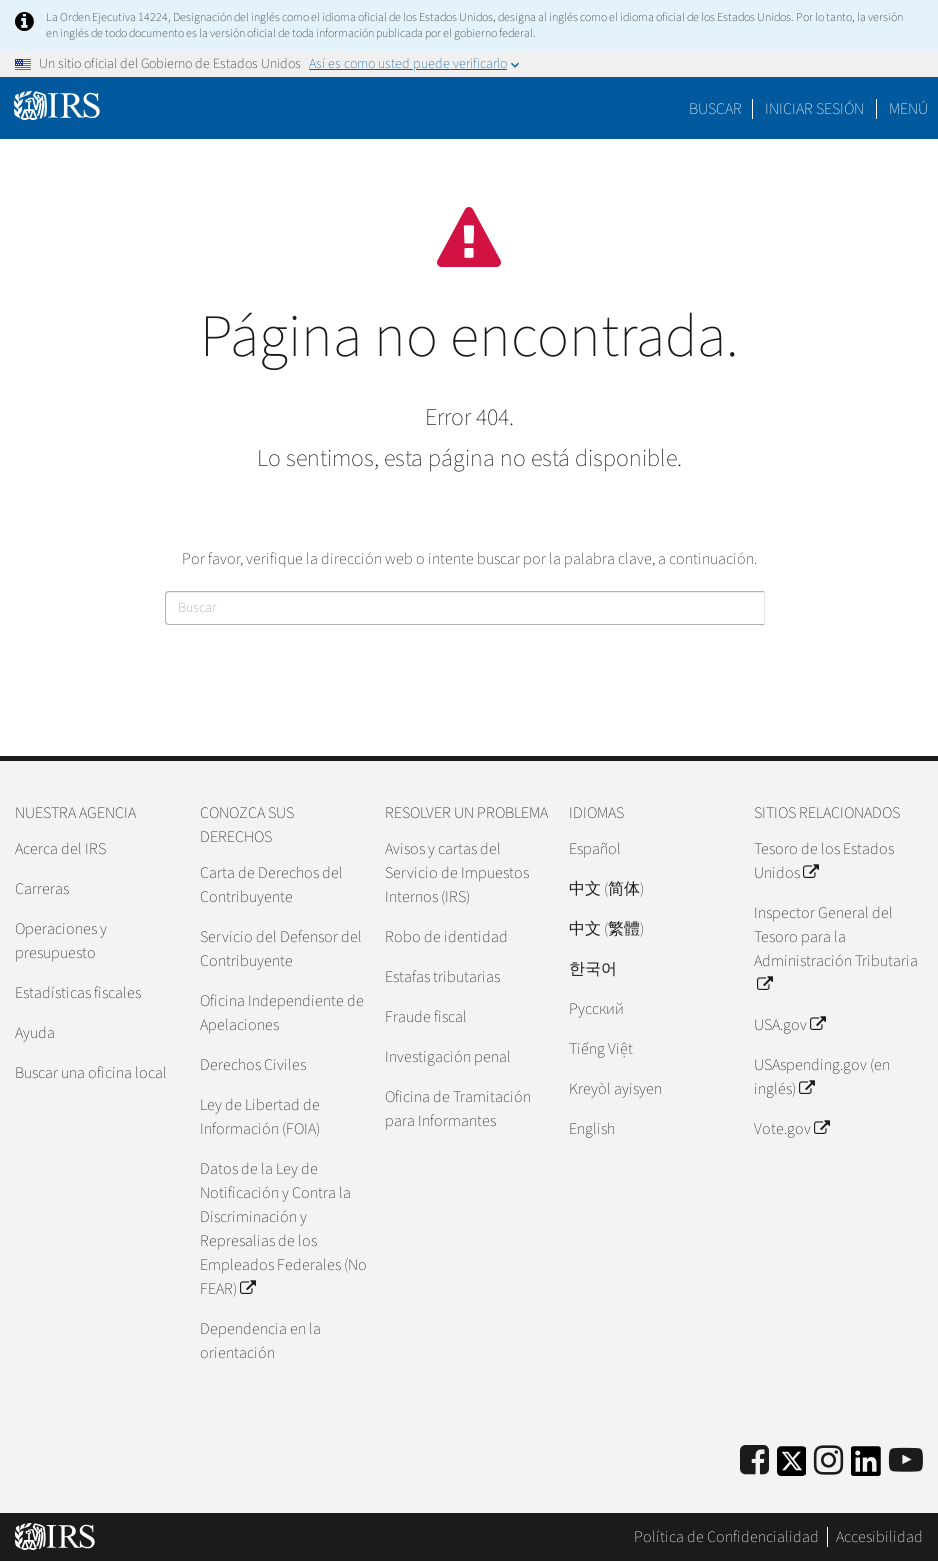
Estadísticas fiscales (78, 993)
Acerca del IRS (60, 849)
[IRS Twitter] (792, 1467)
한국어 (593, 969)
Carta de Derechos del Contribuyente (271, 885)
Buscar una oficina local (91, 1073)
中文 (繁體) (606, 929)
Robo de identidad (446, 937)
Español (595, 849)
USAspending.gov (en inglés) (822, 1077)
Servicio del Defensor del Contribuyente (281, 949)
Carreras (42, 889)
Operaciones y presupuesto (61, 941)
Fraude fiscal (426, 1017)
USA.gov (789, 1025)
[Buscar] (465, 608)
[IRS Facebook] (754, 1461)
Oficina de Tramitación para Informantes (458, 1109)
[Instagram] (828, 1461)
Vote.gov (791, 1129)
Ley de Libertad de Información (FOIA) (260, 1117)
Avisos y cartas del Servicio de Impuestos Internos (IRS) (457, 873)
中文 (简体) (606, 889)
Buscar (715, 109)
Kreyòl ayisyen (615, 1089)
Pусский (596, 1009)
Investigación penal (448, 1057)
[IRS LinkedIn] (866, 1467)
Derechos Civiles (253, 1065)
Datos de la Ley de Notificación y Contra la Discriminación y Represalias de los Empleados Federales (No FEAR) (283, 1229)
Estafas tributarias (442, 977)
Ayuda (35, 1033)
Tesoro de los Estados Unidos (824, 861)
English (592, 1129)
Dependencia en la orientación (260, 1341)
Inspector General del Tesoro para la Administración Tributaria (836, 949)
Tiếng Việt (601, 1049)
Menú (908, 109)
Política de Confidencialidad (726, 1537)
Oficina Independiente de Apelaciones (282, 1013)
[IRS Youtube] (906, 1461)
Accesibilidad (879, 1537)
